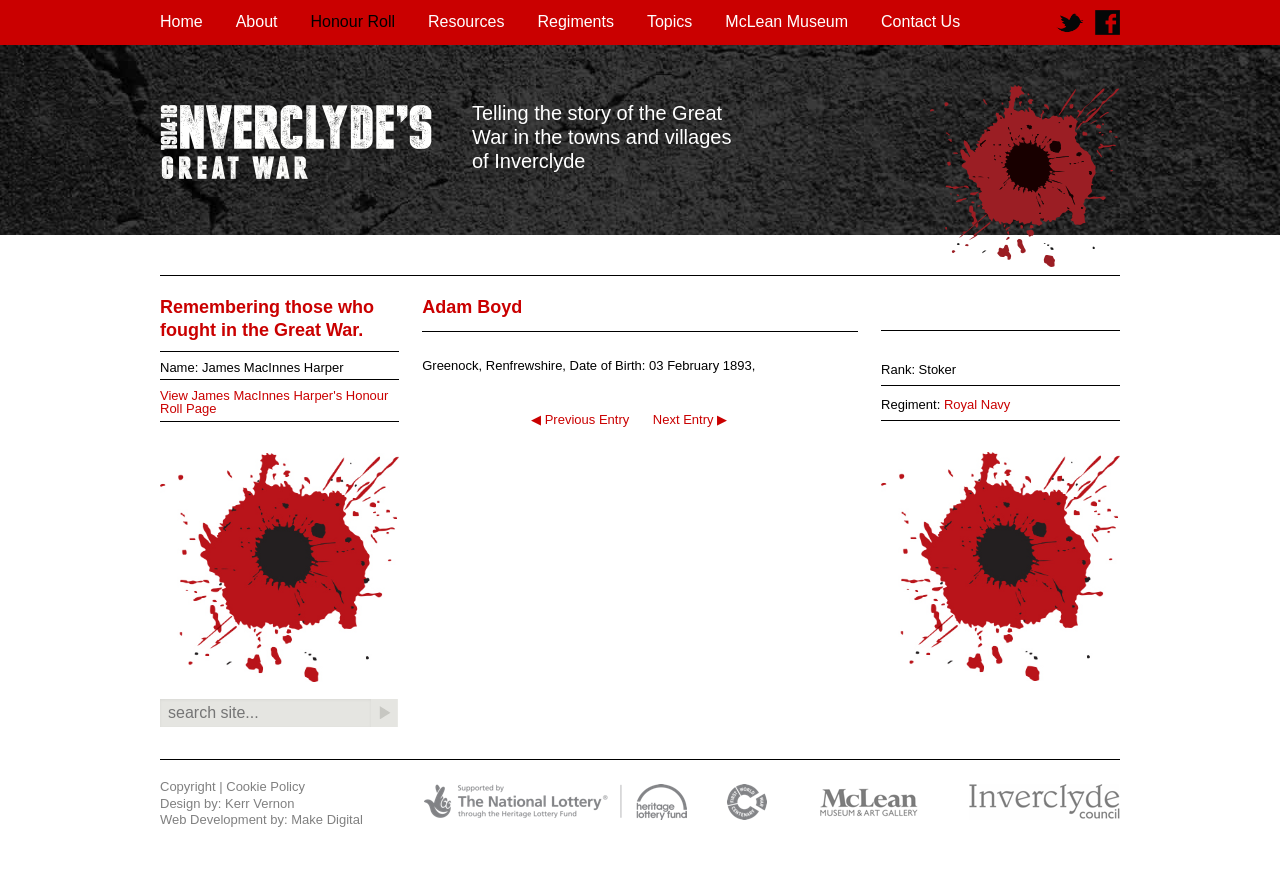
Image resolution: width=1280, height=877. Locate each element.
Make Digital (327, 819)
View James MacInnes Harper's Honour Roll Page (274, 402)
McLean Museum (786, 21)
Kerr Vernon (259, 803)
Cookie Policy (265, 786)
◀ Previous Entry (580, 419)
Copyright (188, 786)
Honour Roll (353, 21)
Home (181, 21)
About (257, 21)
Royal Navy (977, 404)
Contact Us (920, 21)
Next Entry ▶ (690, 419)
